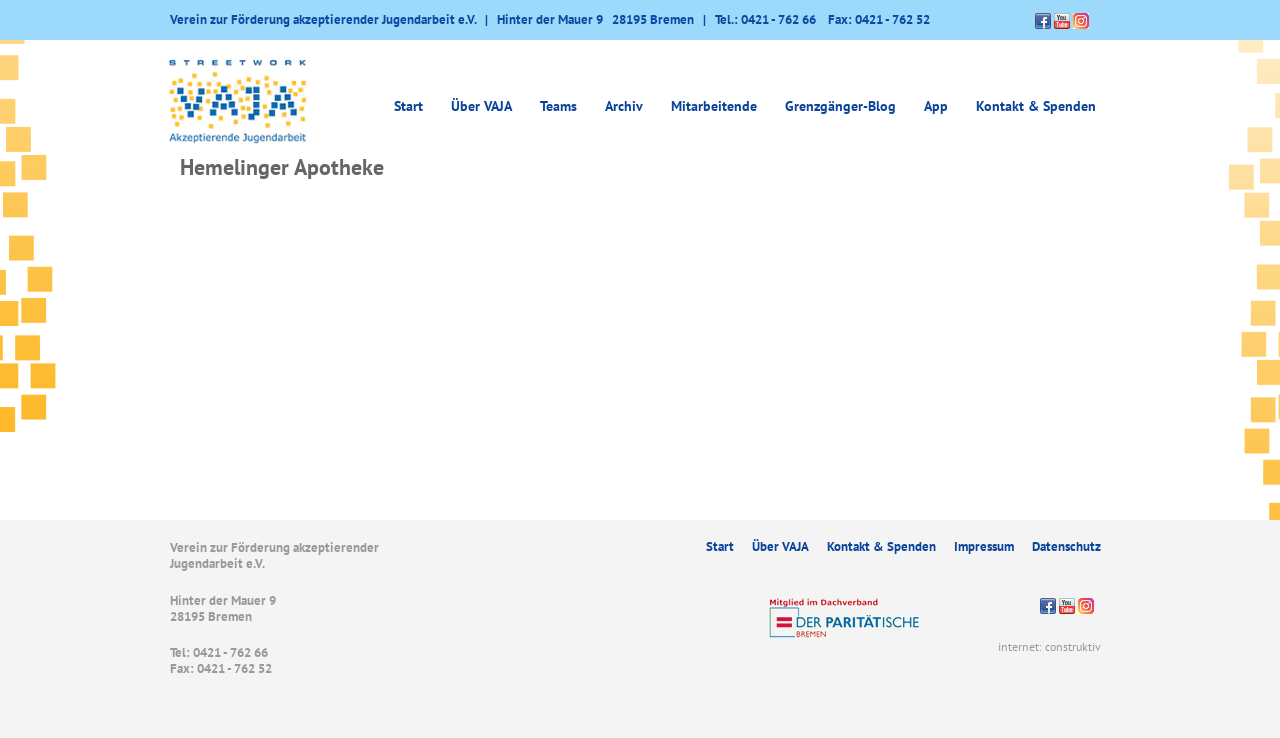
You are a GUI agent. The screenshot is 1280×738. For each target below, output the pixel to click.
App (936, 106)
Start (408, 106)
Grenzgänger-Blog (840, 106)
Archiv (624, 106)
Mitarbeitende (714, 106)
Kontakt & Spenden (1036, 106)
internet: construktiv (1049, 646)
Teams (558, 106)
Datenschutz (1066, 546)
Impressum (984, 546)
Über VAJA (481, 106)
